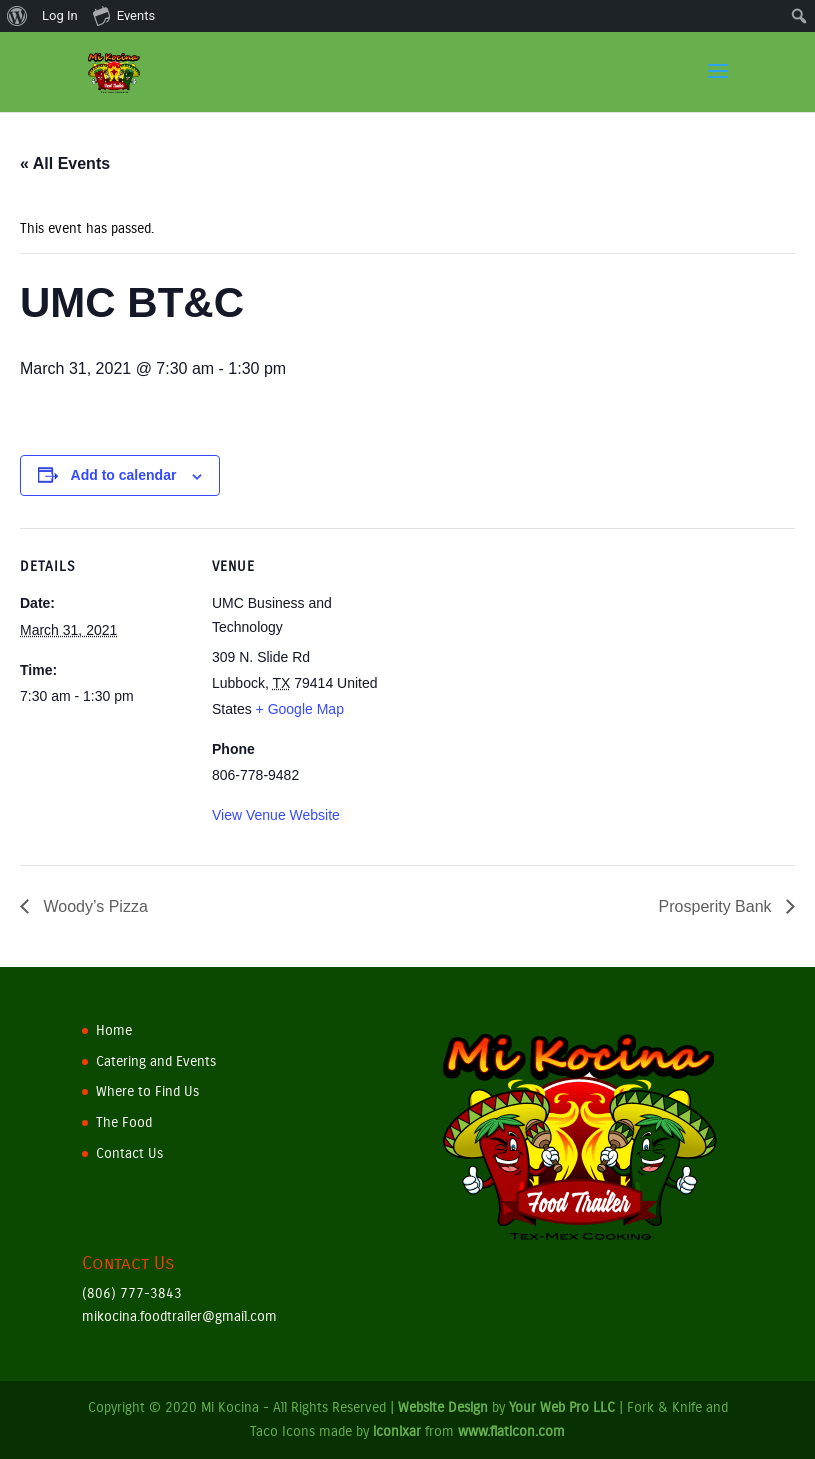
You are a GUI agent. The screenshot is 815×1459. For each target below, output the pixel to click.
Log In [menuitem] (60, 15)
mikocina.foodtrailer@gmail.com (179, 1316)
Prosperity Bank (717, 906)
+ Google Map (300, 709)
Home (114, 1030)
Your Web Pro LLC (562, 1407)
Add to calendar (124, 475)
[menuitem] (17, 16)
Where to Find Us (147, 1091)
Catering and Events (156, 1061)
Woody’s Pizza (93, 906)
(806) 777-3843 (132, 1293)
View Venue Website (276, 815)
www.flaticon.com (511, 1431)
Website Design (443, 1407)
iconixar (397, 1431)
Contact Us (129, 1153)
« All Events (65, 163)
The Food (124, 1122)
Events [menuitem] (124, 15)
